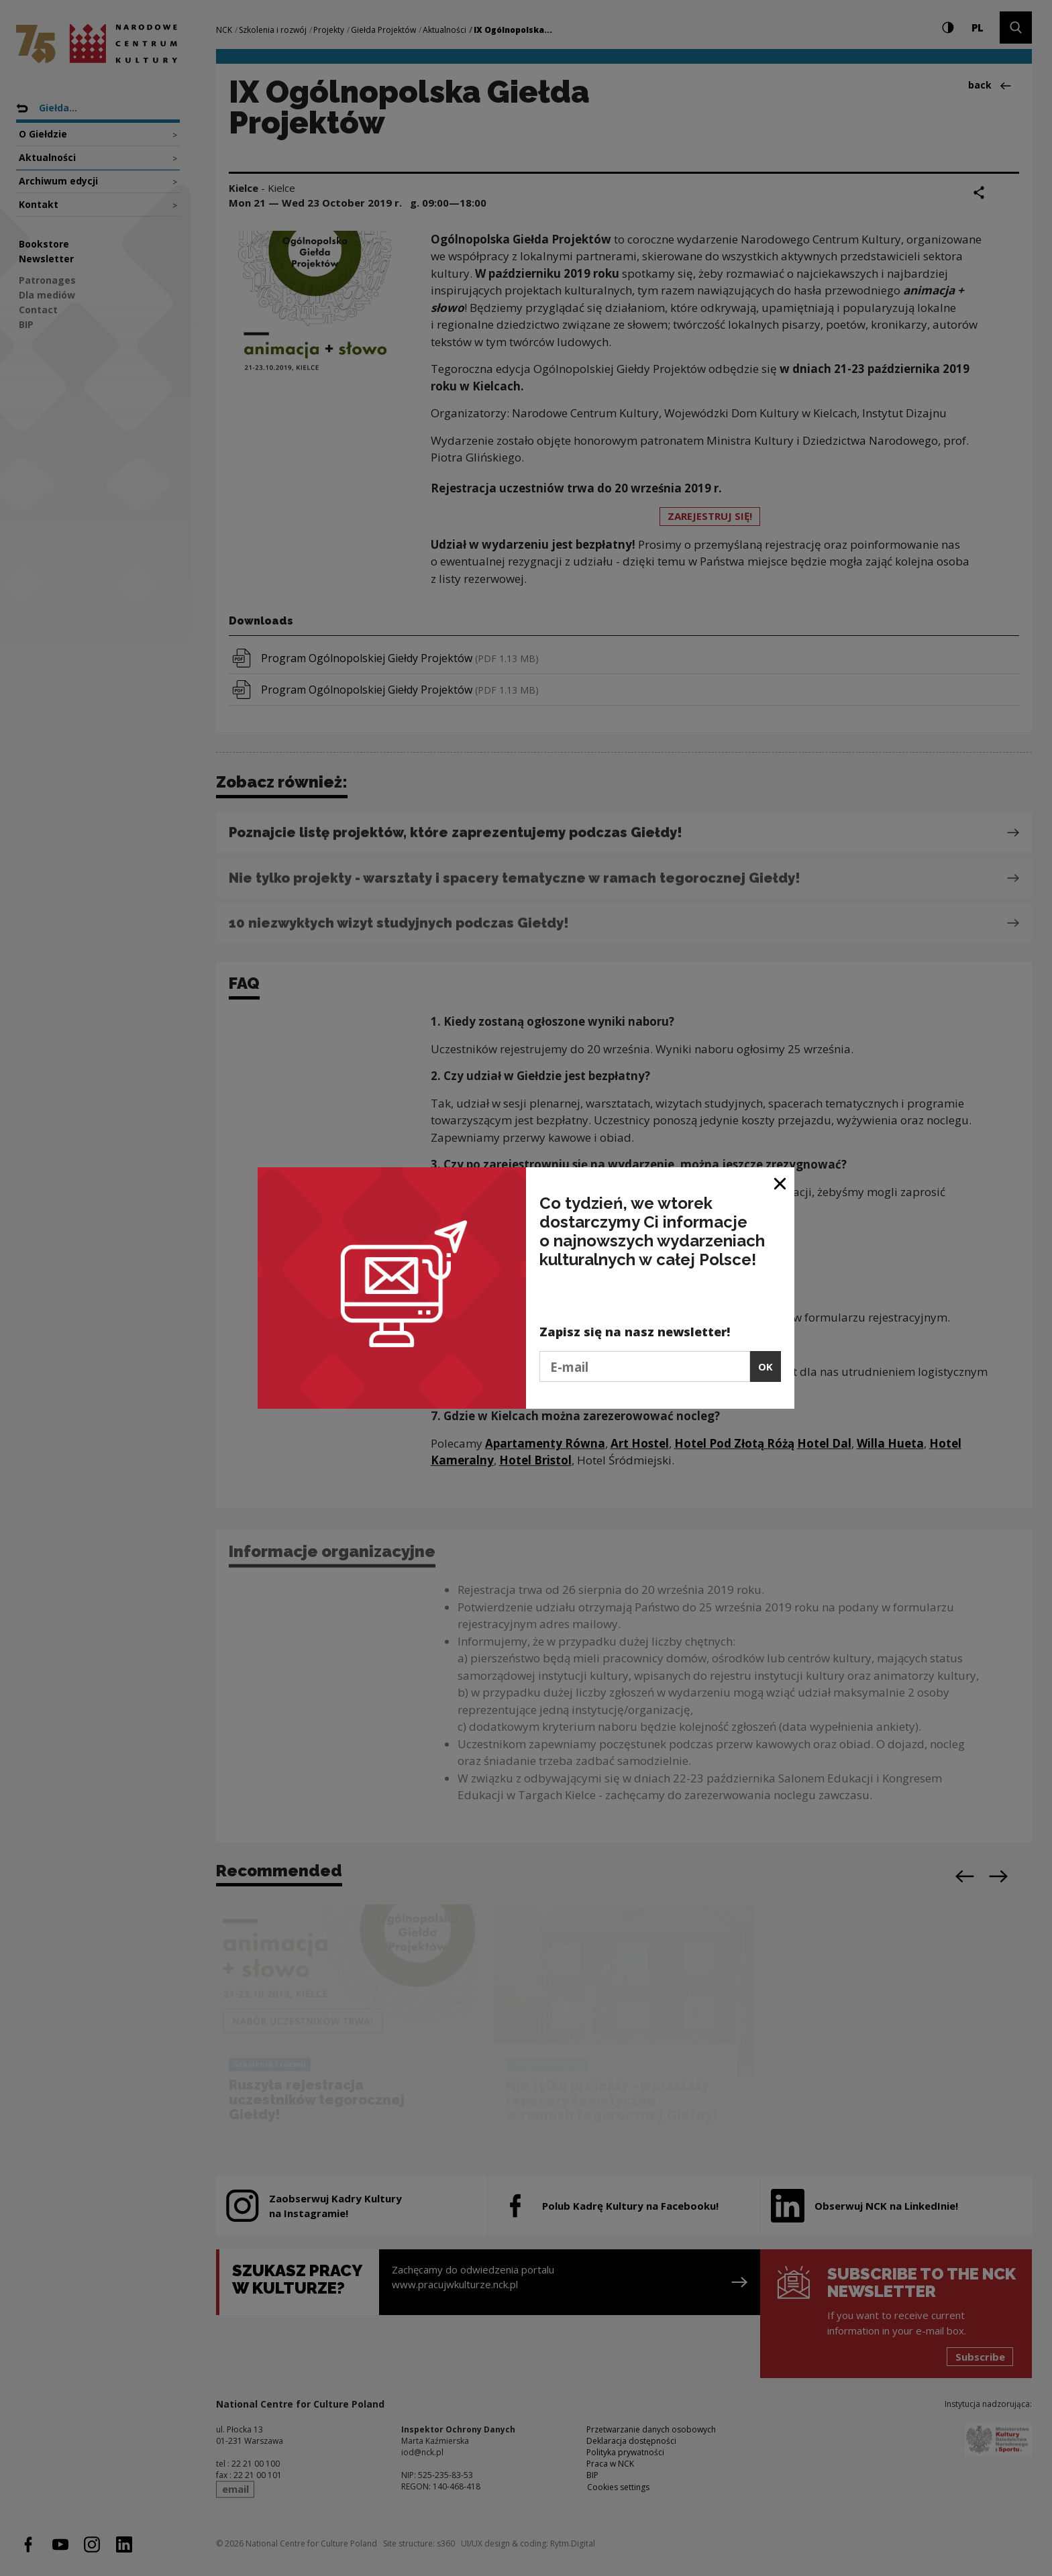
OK (765, 1366)
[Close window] (780, 1182)
